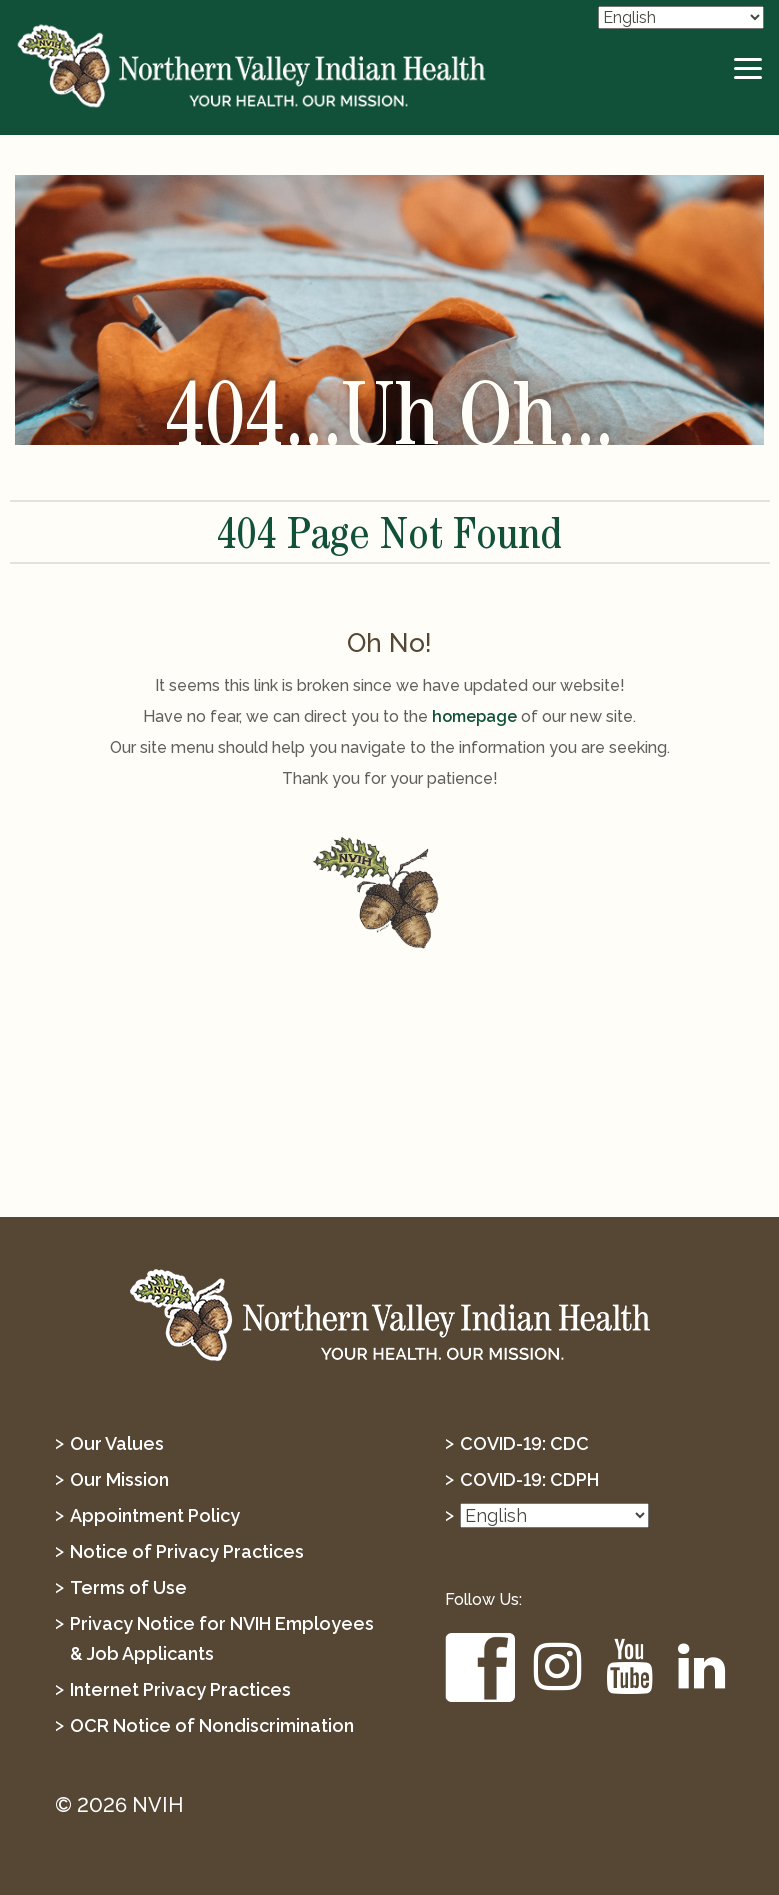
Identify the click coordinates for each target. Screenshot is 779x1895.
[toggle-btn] (749, 69)
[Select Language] (681, 17)
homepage (474, 716)
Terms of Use (128, 1587)
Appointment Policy (155, 1515)
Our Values (117, 1443)
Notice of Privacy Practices (187, 1551)
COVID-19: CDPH (529, 1479)
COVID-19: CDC (524, 1443)
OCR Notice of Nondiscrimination (212, 1725)
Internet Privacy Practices (180, 1689)
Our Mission (119, 1479)
